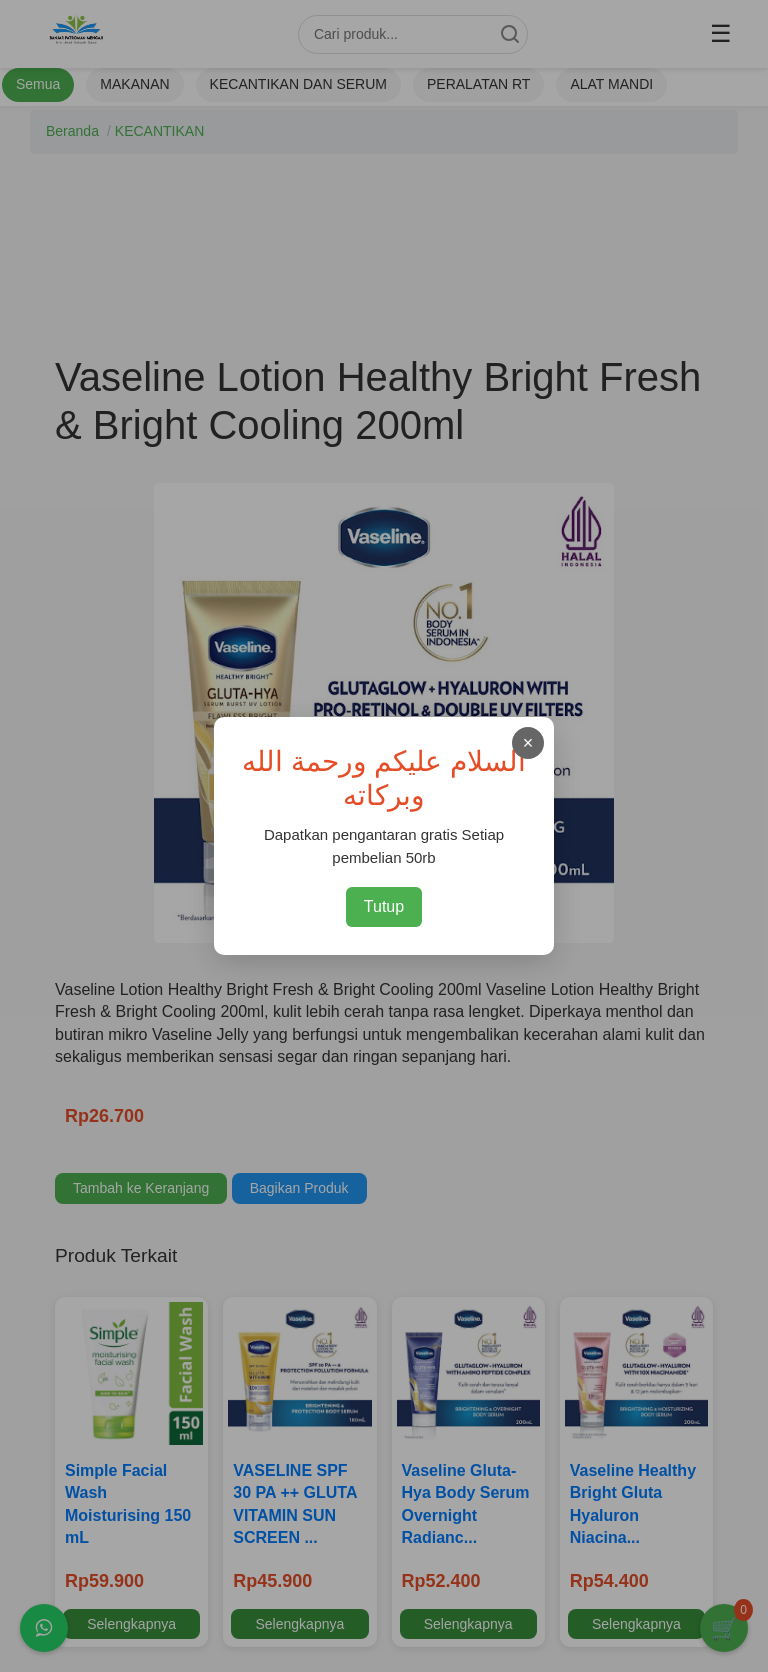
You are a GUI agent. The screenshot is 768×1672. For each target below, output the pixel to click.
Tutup (384, 906)
